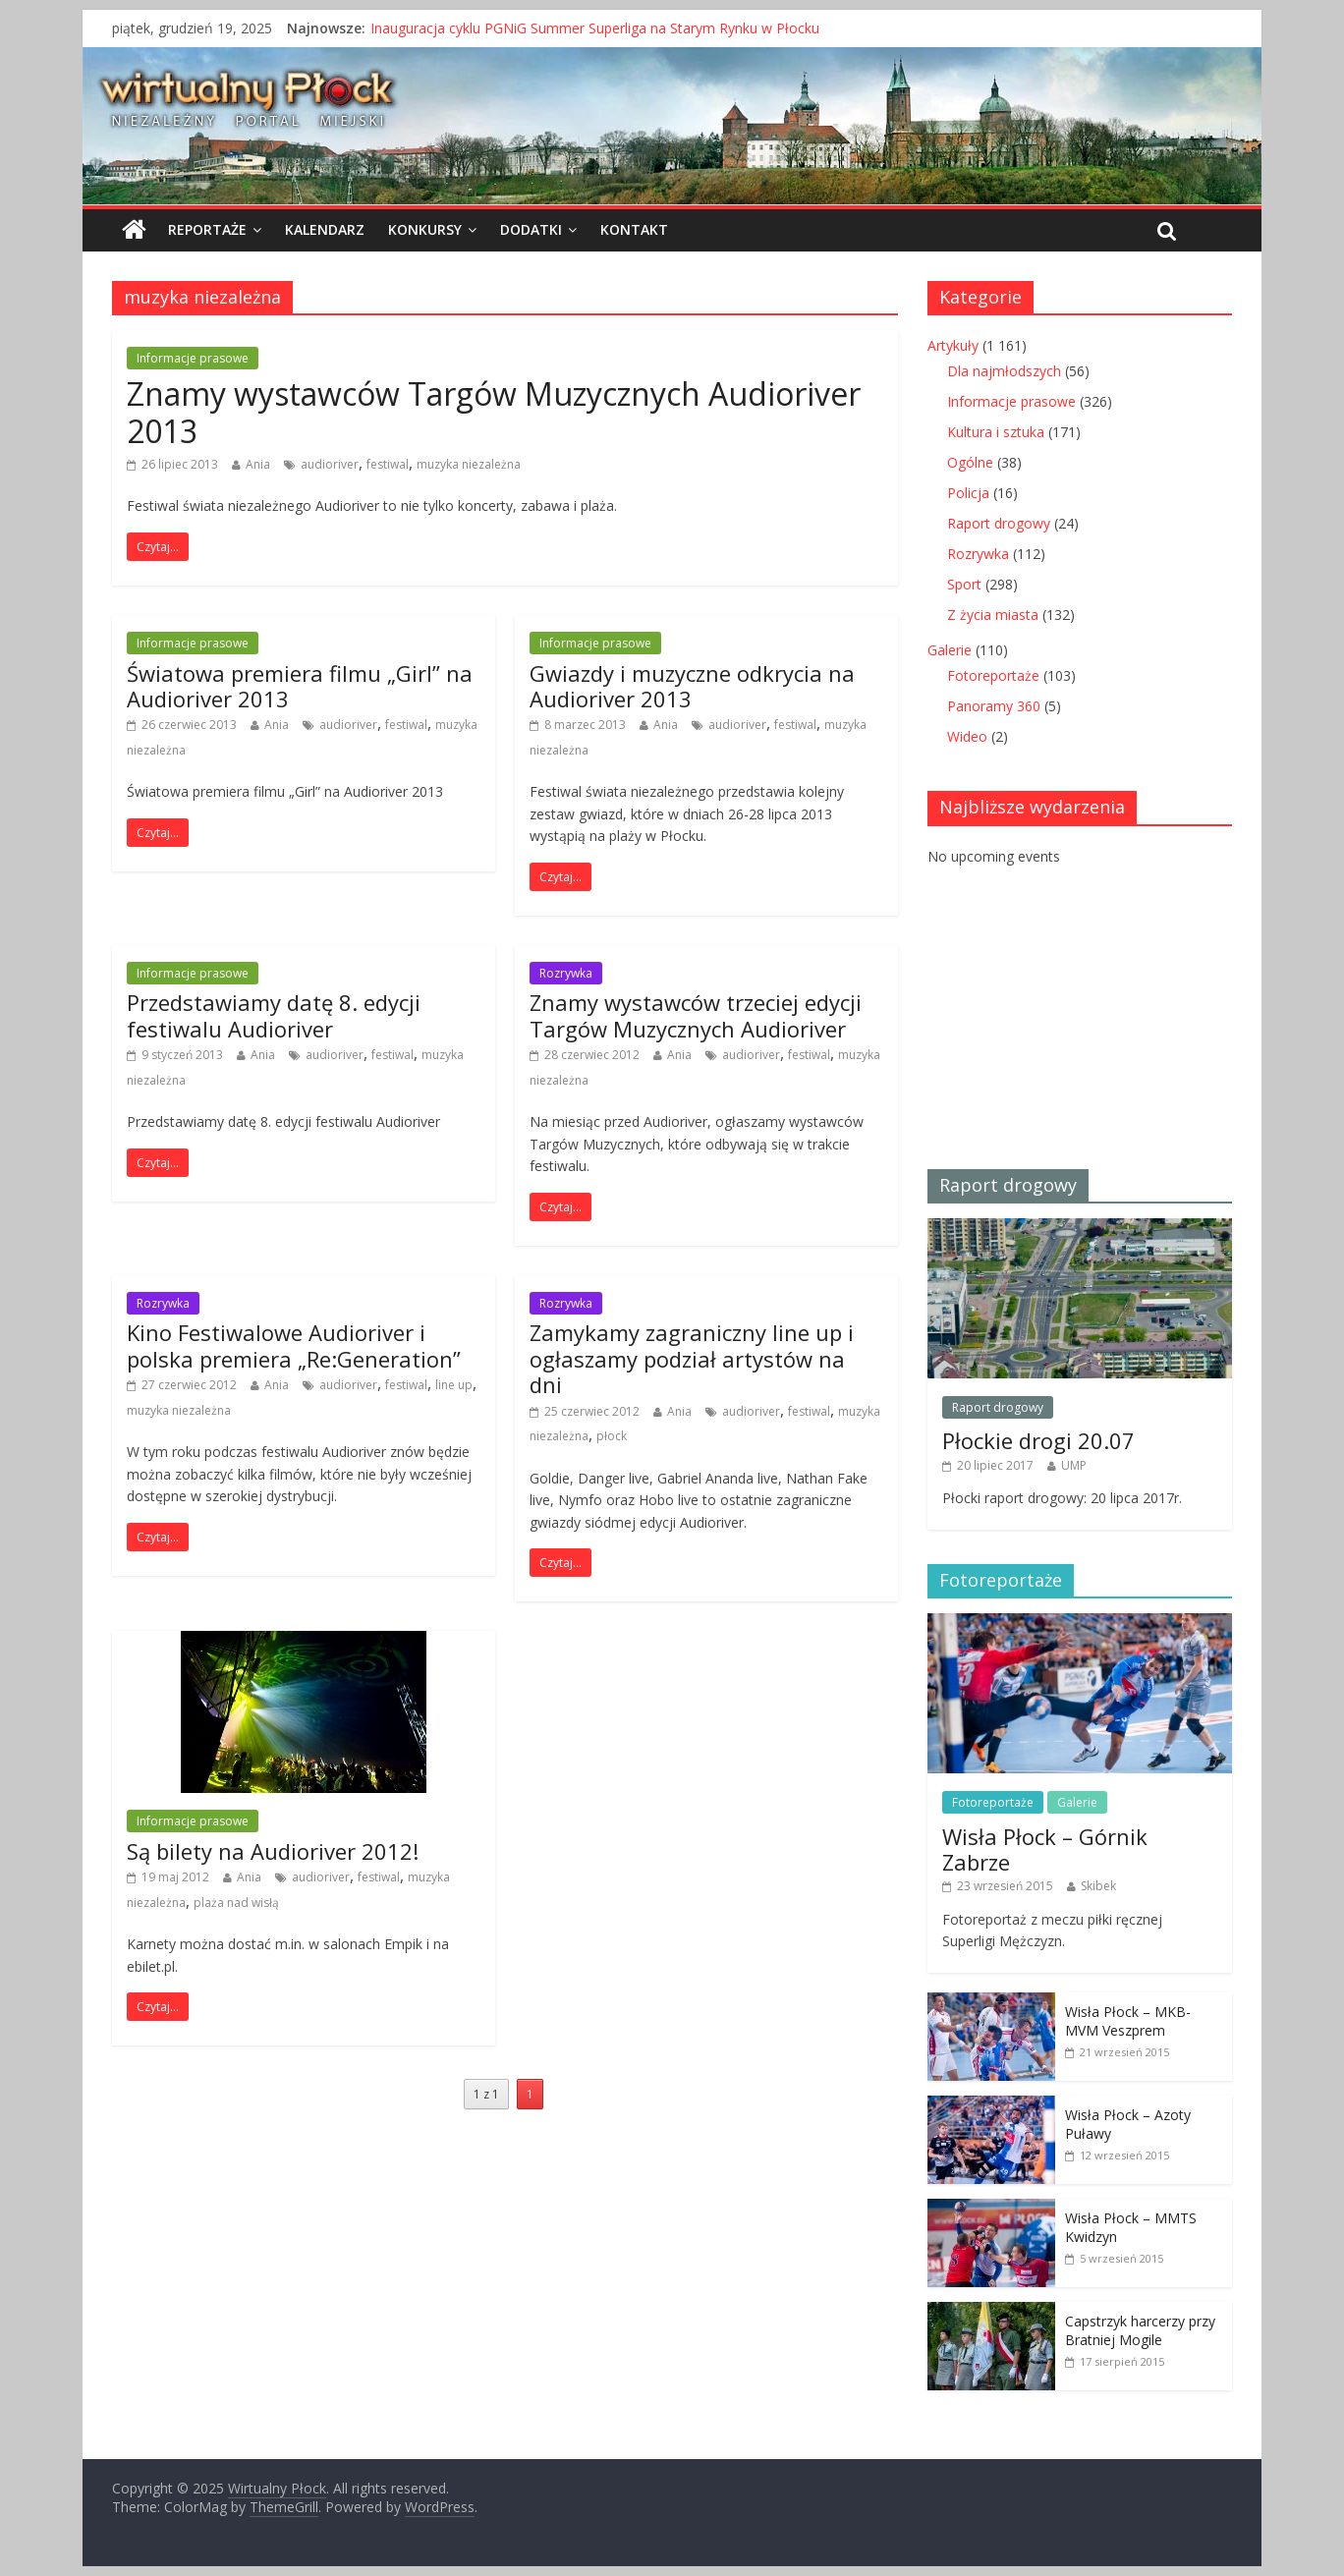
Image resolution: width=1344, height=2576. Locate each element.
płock (611, 1436)
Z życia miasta (992, 614)
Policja (968, 492)
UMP (1074, 1465)
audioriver (330, 464)
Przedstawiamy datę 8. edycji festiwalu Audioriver (273, 1014)
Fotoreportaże (993, 675)
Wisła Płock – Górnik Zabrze (1045, 1848)
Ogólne (970, 462)
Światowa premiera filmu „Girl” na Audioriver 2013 (300, 685)
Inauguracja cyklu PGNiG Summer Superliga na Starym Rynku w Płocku (594, 28)
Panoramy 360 (993, 706)
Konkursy (425, 229)
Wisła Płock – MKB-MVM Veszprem (1128, 2021)
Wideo (967, 736)
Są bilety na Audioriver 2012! (273, 1851)
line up (454, 1384)
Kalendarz (324, 229)
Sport (964, 584)
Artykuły (953, 345)
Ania (258, 464)
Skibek (1098, 1885)
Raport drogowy (998, 523)
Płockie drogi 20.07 (1038, 1440)
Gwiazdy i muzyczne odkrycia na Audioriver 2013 (692, 685)
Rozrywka (565, 973)
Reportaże (207, 229)
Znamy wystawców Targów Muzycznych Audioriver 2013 (494, 412)
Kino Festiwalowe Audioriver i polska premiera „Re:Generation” (294, 1344)
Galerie (949, 650)
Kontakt (634, 229)
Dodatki (531, 229)
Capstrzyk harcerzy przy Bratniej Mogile (1140, 2331)
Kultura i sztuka (995, 431)
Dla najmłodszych (1004, 371)
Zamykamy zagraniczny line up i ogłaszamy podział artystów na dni (692, 1358)
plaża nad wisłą (236, 1902)
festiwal (387, 464)
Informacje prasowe (193, 358)
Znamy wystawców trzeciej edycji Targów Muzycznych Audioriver (696, 1014)
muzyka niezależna (469, 464)
